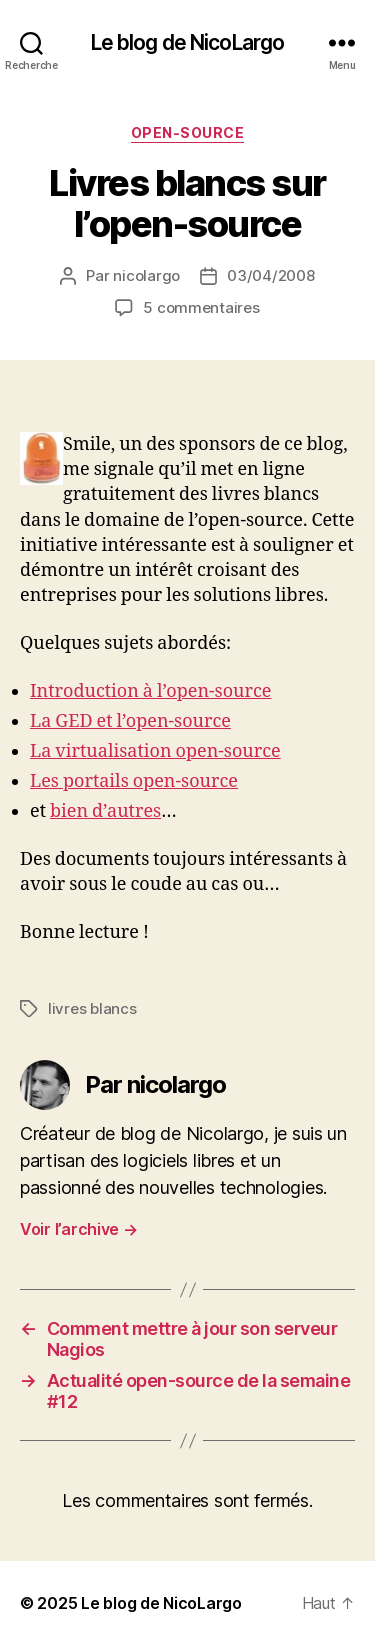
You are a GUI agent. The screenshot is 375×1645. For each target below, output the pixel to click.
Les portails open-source (134, 781)
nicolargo (146, 275)
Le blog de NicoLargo (188, 42)
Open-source (188, 132)
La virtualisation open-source (155, 751)
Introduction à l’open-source (151, 691)
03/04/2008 (270, 275)
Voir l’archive (79, 1229)
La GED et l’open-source (130, 721)
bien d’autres (105, 811)
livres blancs (92, 1008)
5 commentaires (201, 307)
